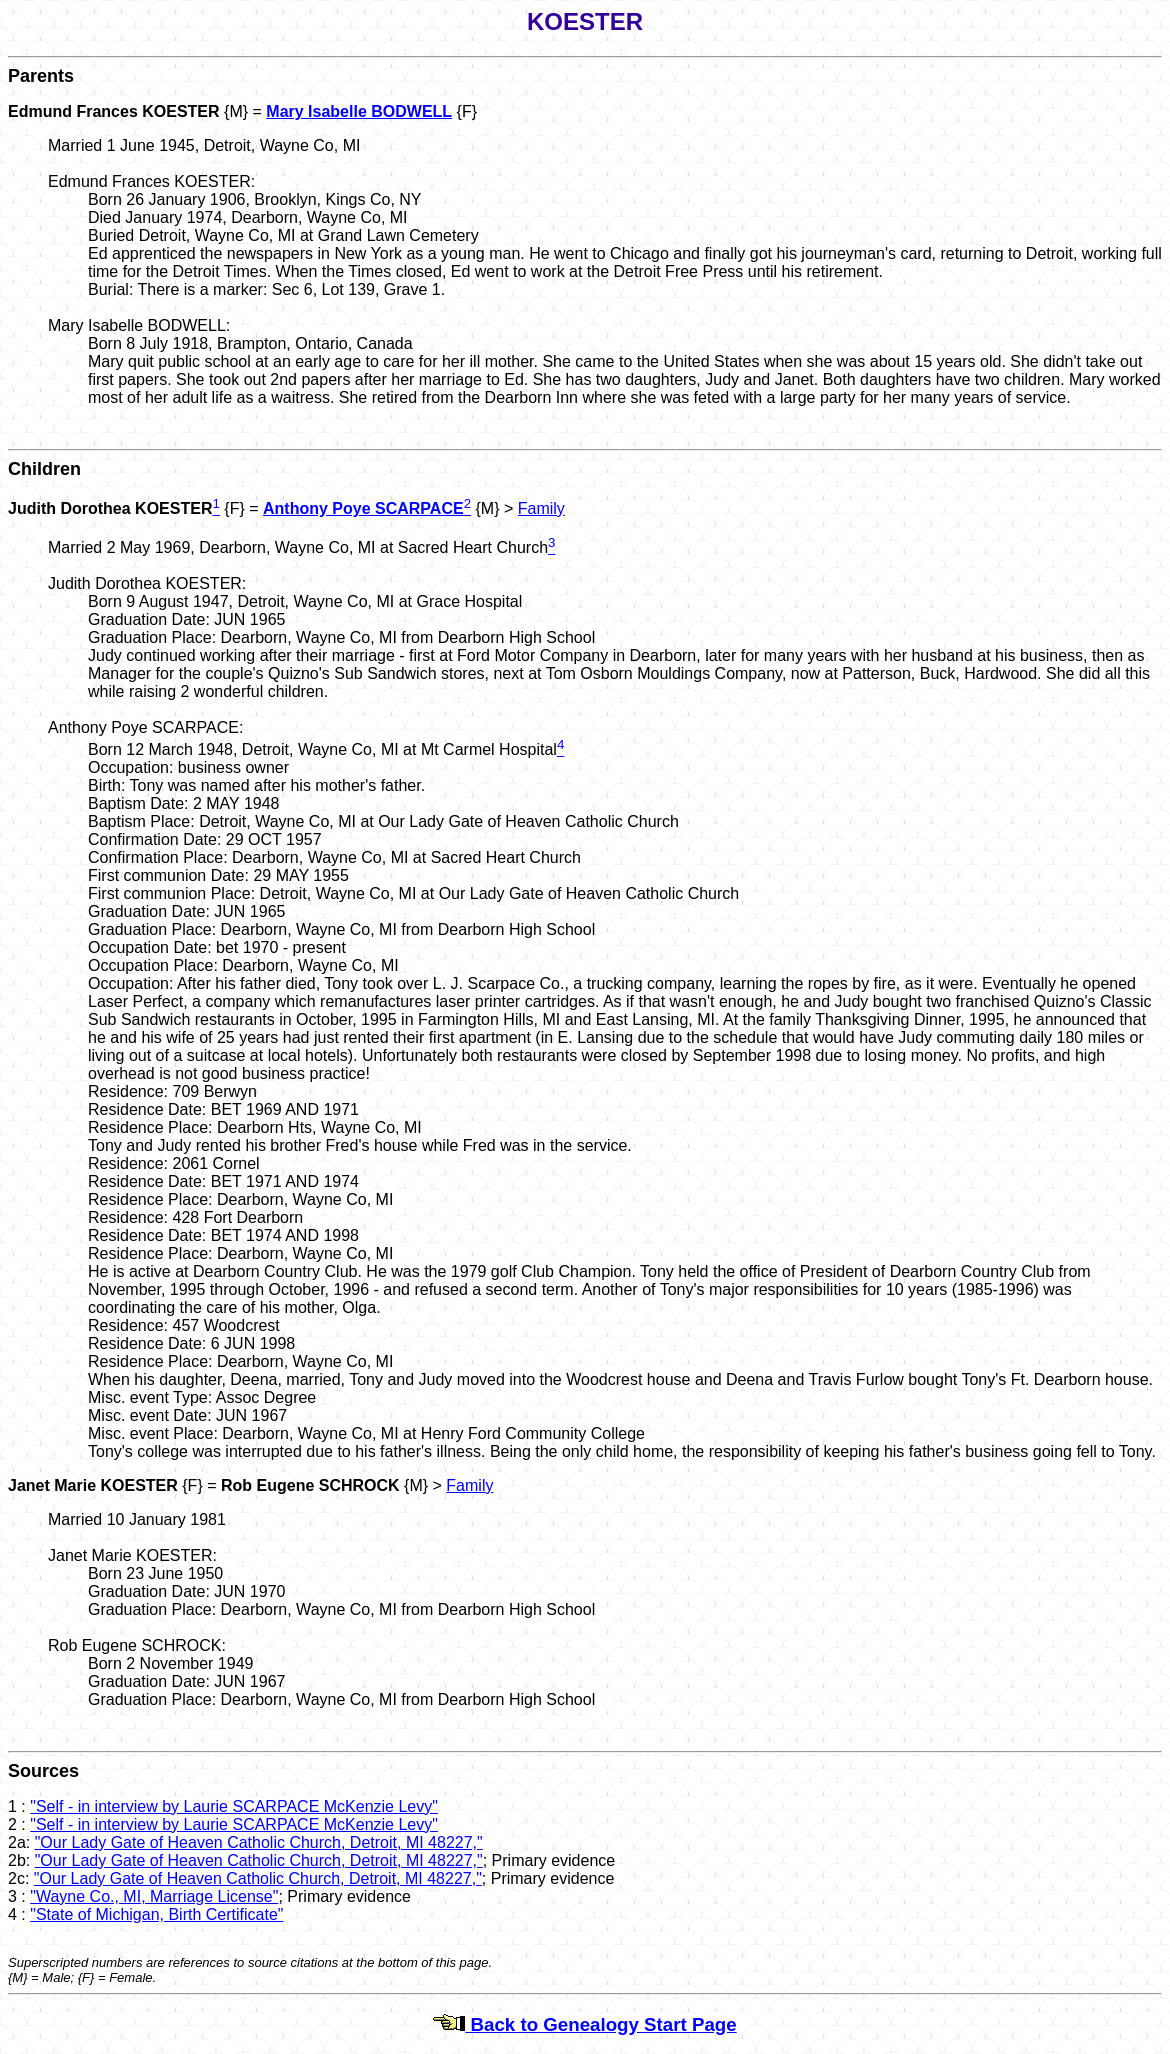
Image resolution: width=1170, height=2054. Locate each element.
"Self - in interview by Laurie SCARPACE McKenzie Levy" (234, 1806)
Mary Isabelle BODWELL (359, 111)
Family (541, 508)
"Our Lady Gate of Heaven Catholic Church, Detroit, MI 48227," (259, 1842)
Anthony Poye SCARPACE (363, 508)
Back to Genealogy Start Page (584, 2024)
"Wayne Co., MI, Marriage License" (154, 1896)
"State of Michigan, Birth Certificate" (156, 1914)
